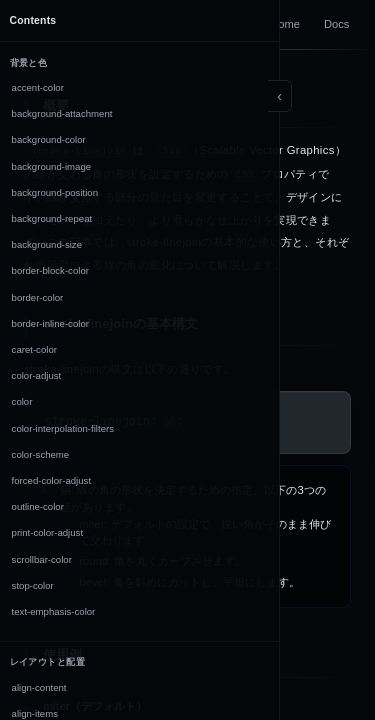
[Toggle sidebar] (280, 96)
